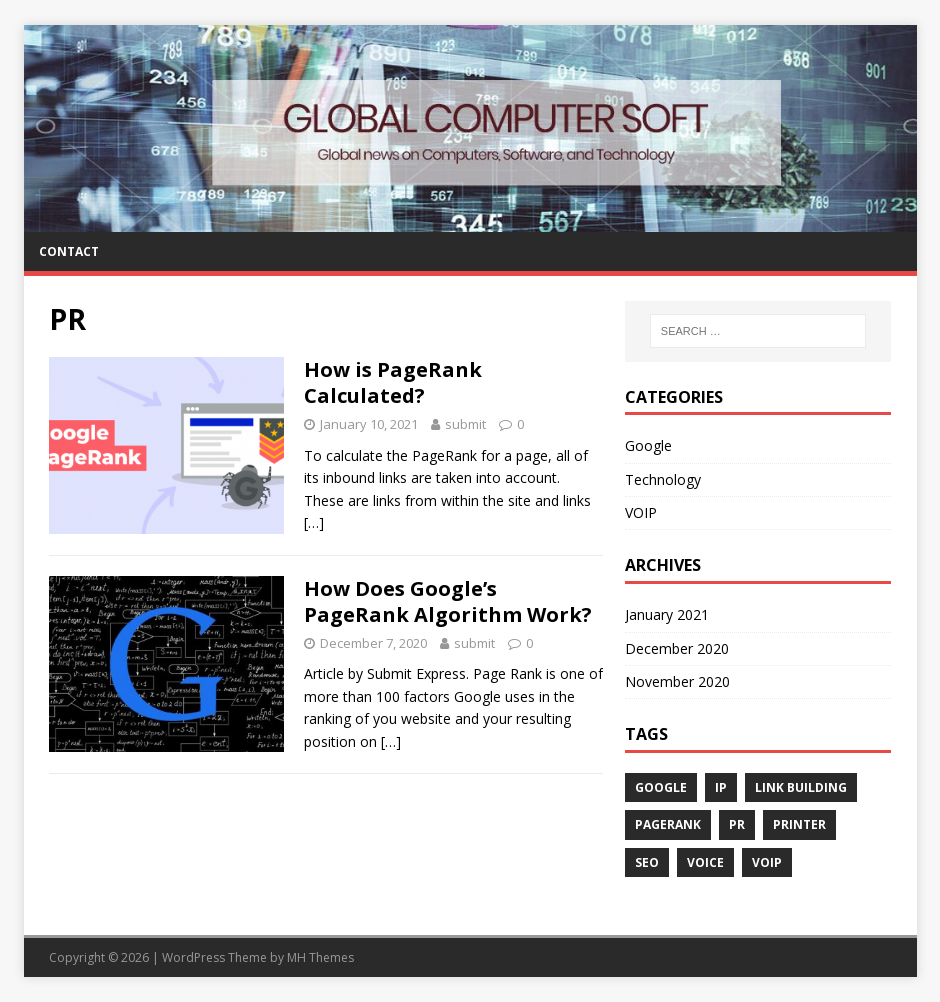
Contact (69, 251)
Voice (705, 862)
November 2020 (677, 681)
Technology (663, 479)
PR (737, 824)
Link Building (801, 787)
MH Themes (320, 957)
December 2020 (677, 648)
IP (721, 787)
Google (648, 445)
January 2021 (667, 614)
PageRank (668, 824)
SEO (647, 862)
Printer (799, 824)
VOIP (641, 512)
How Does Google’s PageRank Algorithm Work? (448, 601)
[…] (314, 522)
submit (465, 424)
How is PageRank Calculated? (393, 382)
